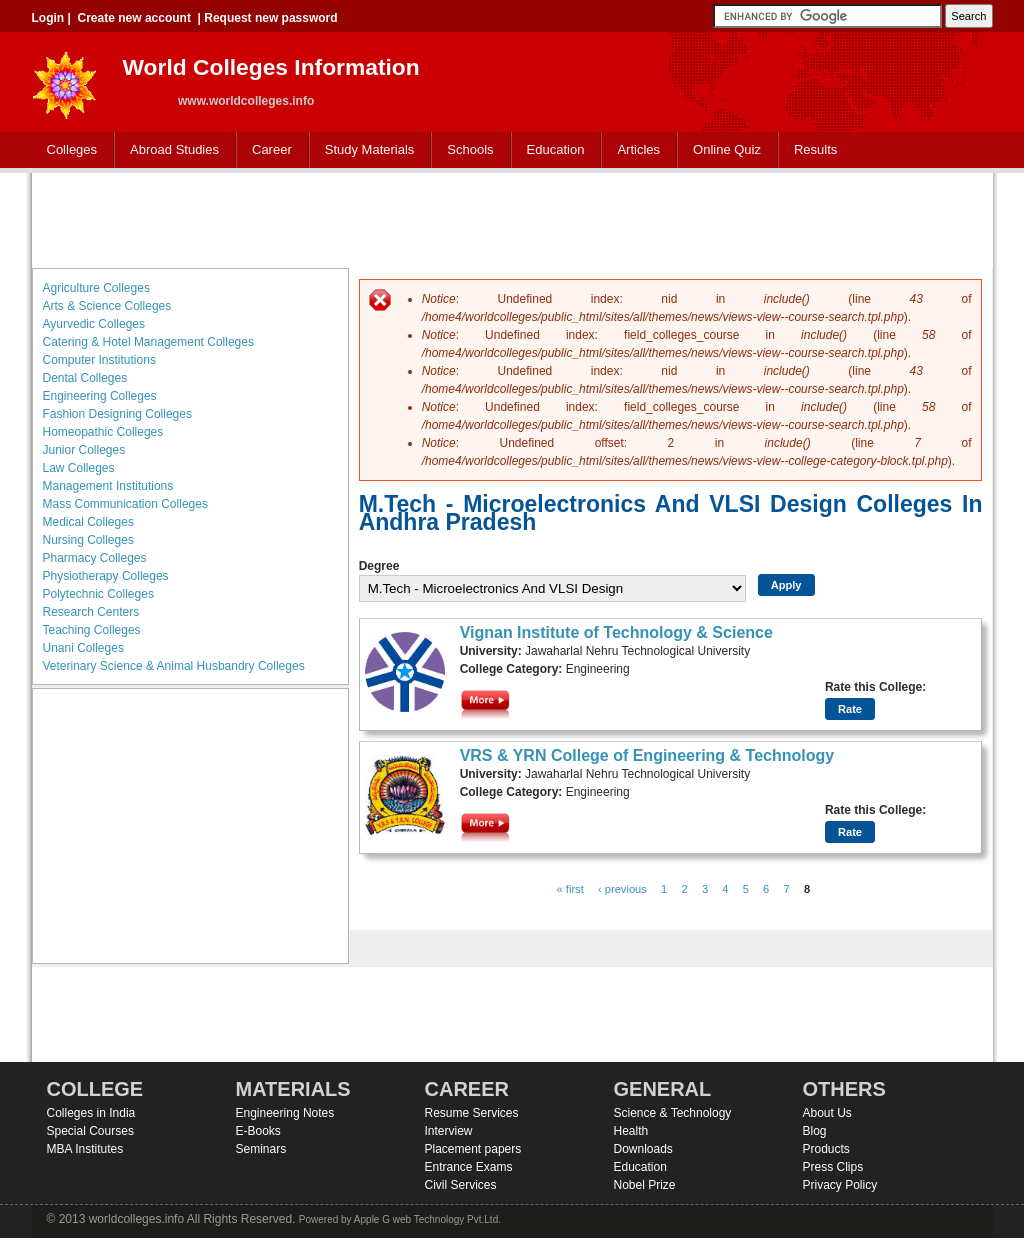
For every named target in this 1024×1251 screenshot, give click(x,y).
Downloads (643, 1149)
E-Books (258, 1131)
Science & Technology (673, 1113)
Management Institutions (108, 486)
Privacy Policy (840, 1185)
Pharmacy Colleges (95, 558)
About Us (827, 1113)
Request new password (270, 18)
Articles (638, 149)
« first (570, 889)
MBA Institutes (85, 1149)
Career (267, 150)
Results (815, 149)
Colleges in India (91, 1113)
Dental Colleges (85, 378)
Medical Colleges (88, 522)
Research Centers (91, 612)
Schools (466, 150)
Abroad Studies (170, 150)
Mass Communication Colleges (125, 504)
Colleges (68, 150)
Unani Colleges (83, 648)
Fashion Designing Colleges (117, 414)
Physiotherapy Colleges (106, 576)
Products (826, 1149)
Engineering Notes (285, 1113)
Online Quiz (727, 149)
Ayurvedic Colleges (94, 324)
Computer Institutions (99, 360)
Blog (815, 1131)
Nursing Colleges (88, 540)
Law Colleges (79, 468)
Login (48, 18)
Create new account (134, 18)
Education (551, 150)
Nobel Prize (645, 1185)
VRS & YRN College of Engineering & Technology (647, 755)
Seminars (261, 1149)
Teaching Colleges (92, 630)
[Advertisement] (512, 218)
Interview (449, 1131)
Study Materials (365, 150)
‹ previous (622, 889)
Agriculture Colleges (96, 288)
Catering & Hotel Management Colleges (148, 342)
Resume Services (472, 1113)
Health (631, 1131)
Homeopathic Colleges (103, 432)
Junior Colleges (84, 450)
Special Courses (90, 1131)
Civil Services (461, 1185)
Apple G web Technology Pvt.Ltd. (427, 1219)
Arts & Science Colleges (107, 306)
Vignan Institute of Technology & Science (616, 632)
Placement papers (473, 1149)
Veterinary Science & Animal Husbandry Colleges (174, 666)
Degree (379, 566)
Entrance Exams (469, 1167)
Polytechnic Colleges (98, 594)
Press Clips (833, 1167)
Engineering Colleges (100, 396)
